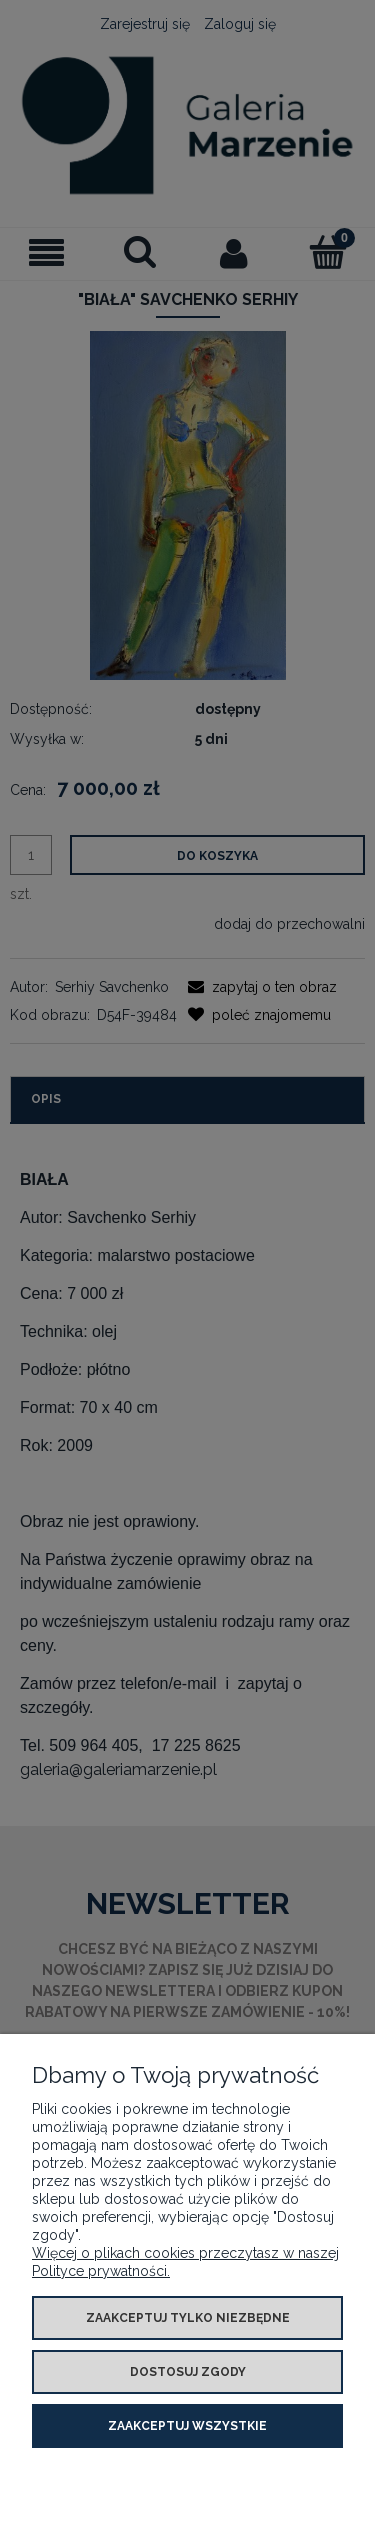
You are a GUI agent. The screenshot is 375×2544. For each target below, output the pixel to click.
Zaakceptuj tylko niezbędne (188, 2318)
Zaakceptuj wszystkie (187, 2426)
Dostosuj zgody (188, 2372)
